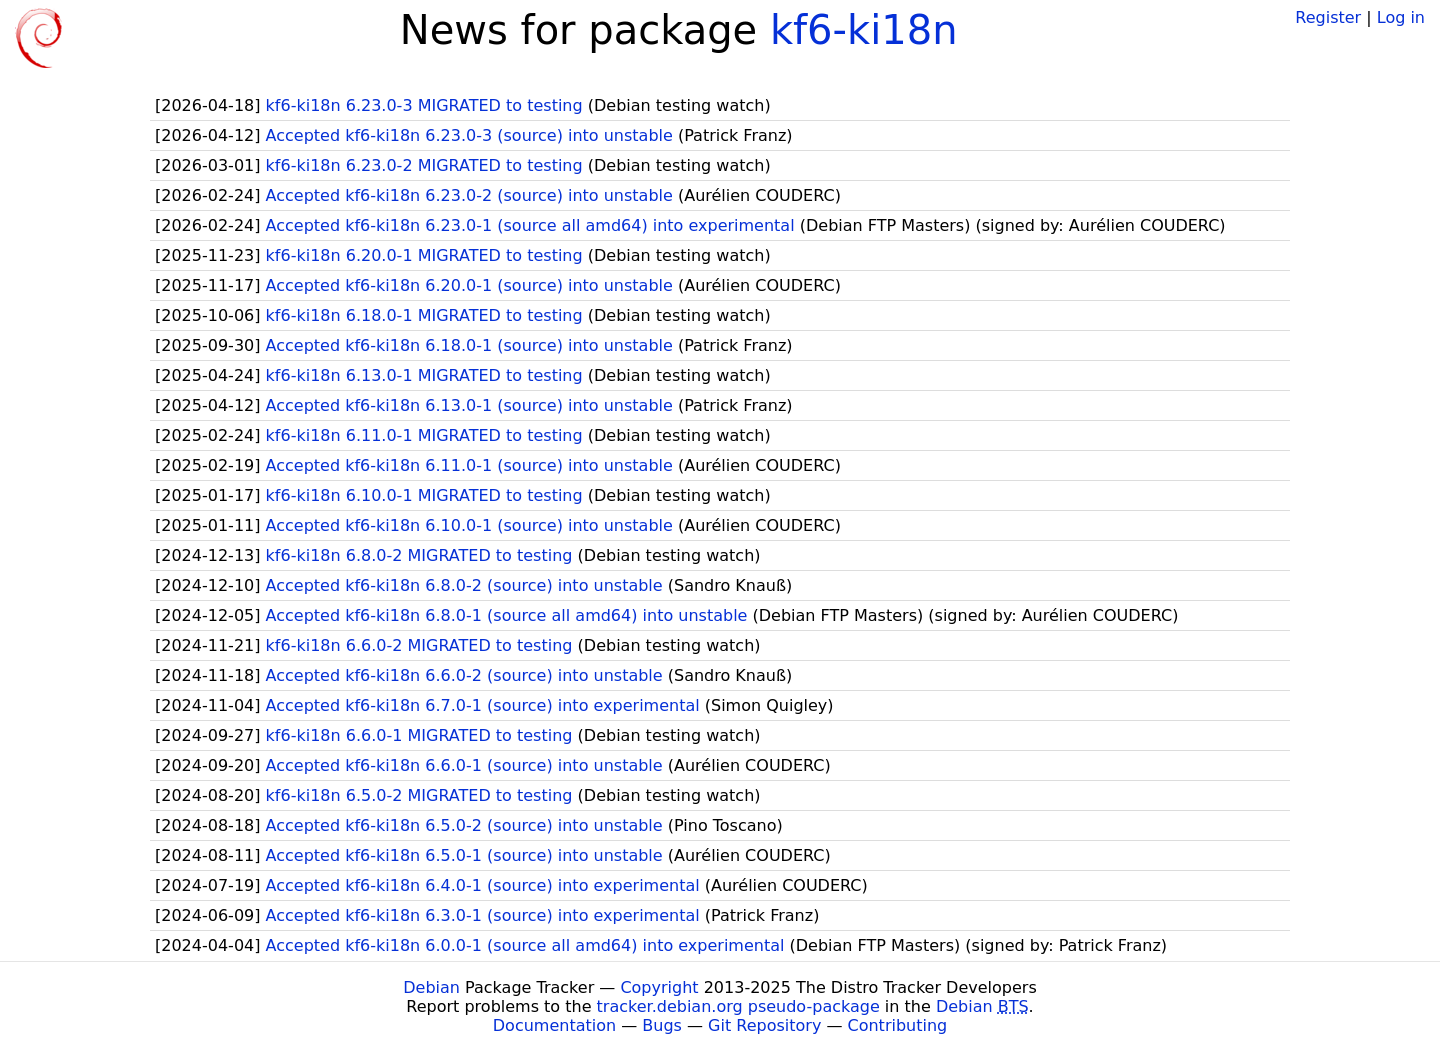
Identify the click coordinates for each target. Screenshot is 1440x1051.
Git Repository (764, 1025)
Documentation (554, 1025)
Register (1328, 17)
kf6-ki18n (864, 30)
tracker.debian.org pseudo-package (738, 1006)
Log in (1401, 17)
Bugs (662, 1025)
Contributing (898, 1025)
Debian (431, 987)
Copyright (659, 987)
